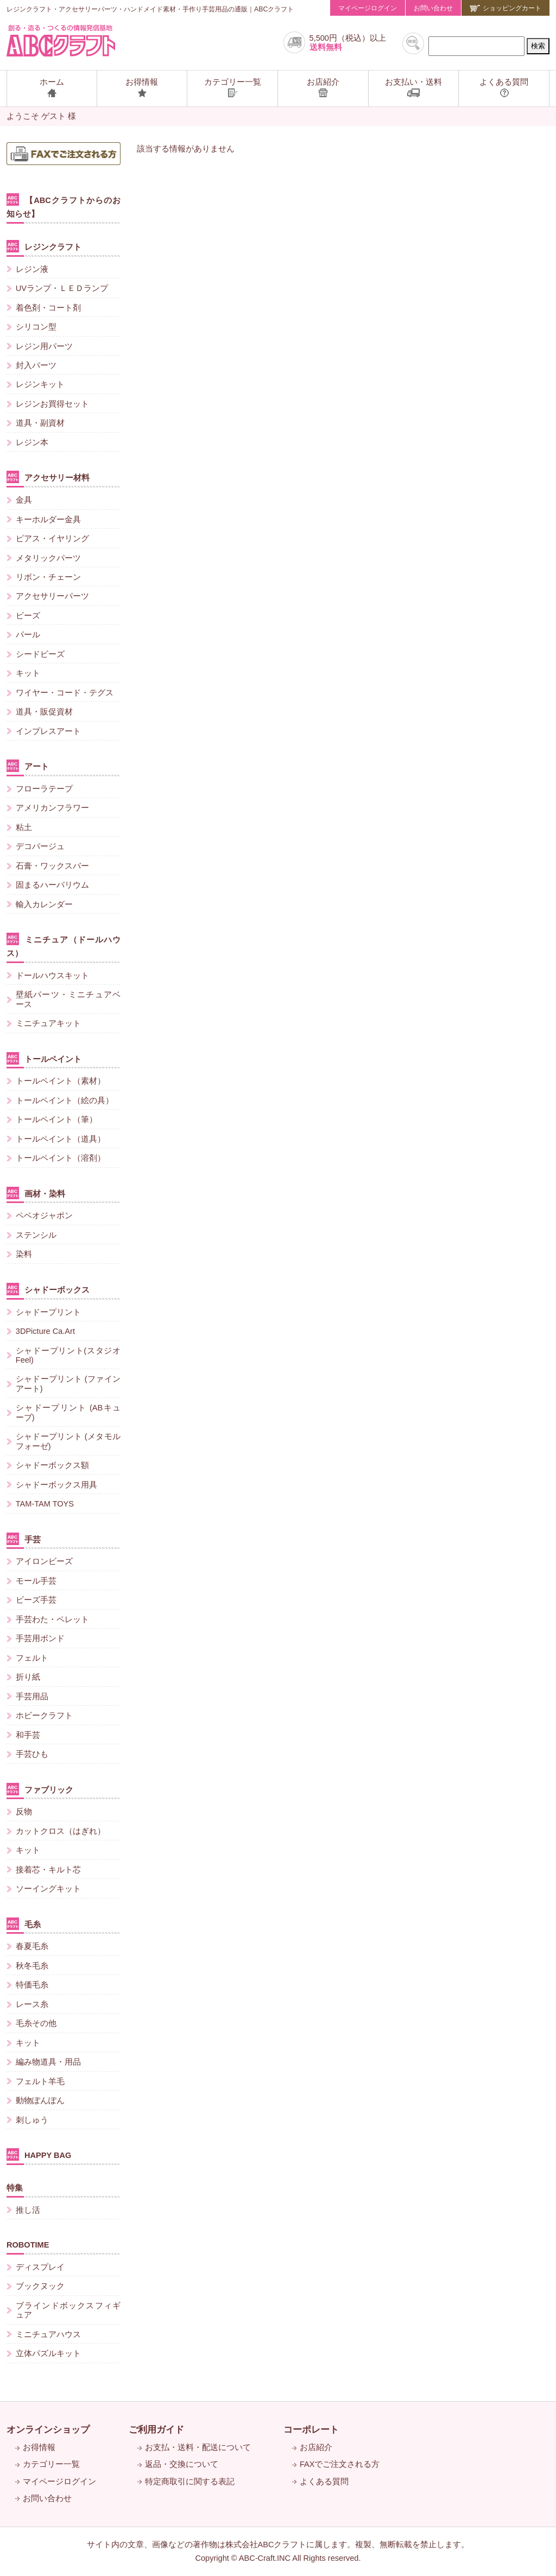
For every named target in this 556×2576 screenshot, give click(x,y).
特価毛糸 (32, 1984)
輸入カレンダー (44, 904)
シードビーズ (40, 654)
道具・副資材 (40, 423)
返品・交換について (181, 2464)
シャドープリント (48, 1312)
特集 (15, 2187)
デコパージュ (40, 846)
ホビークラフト (44, 1715)
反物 (24, 1811)
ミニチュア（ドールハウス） (64, 945)
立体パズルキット (48, 2353)
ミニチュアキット (48, 1023)
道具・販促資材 (44, 711)
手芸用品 (32, 1696)
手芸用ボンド (40, 1638)
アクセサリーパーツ (52, 596)
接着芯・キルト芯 (48, 1869)
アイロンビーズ (44, 1561)
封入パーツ (36, 365)
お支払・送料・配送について (198, 2447)
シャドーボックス (48, 1289)
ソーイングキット (48, 1888)
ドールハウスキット (52, 975)
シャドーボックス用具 (56, 1484)
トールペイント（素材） (60, 1081)
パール (28, 634)
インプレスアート (48, 731)
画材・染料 (36, 1193)
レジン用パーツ (44, 346)
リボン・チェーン (48, 577)
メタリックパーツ (48, 558)
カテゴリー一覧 (51, 2464)
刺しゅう (32, 2120)
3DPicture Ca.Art (45, 1331)
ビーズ (28, 615)
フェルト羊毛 (40, 2081)
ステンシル (36, 1235)
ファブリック (40, 1789)
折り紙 (28, 1677)
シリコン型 (36, 326)
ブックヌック (40, 2286)
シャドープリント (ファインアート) (68, 1384)
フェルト (32, 1658)
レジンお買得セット (52, 404)
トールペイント (44, 1058)
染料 (24, 1254)
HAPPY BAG (39, 2154)
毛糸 (24, 1923)
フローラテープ (44, 788)
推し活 (28, 2210)
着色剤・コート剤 (48, 307)
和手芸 (28, 1735)
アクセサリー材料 (48, 477)
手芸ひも (32, 1754)
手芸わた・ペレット (52, 1619)
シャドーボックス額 (52, 1465)
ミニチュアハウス (48, 2334)
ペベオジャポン (44, 1215)
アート (28, 765)
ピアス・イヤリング (52, 538)
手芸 (24, 1539)
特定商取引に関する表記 (190, 2481)
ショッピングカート (505, 8)
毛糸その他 (36, 2023)
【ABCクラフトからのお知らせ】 (64, 205)
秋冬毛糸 (32, 1965)
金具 (24, 500)
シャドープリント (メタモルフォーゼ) (68, 1441)
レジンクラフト (44, 246)
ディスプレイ (40, 2267)
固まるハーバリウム (52, 885)
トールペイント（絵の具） (64, 1100)
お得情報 (39, 2447)
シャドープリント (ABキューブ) (68, 1412)
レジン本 (32, 442)
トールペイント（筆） (56, 1119)
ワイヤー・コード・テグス (64, 692)
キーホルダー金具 (48, 519)
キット (28, 673)
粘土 (24, 827)
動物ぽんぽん (40, 2100)
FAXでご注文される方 (340, 2464)
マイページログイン (367, 8)
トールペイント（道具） (60, 1139)
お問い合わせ (433, 8)
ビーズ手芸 (36, 1600)
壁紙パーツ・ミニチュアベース (68, 999)
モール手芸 (36, 1581)
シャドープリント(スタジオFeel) (68, 1355)
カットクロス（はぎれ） (60, 1831)
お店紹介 (316, 2447)
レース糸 (32, 2004)
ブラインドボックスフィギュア (68, 2310)
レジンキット (40, 384)
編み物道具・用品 (48, 2062)
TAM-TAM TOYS (45, 1503)
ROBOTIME (28, 2244)
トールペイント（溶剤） (60, 1158)
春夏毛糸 (32, 1946)
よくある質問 (324, 2481)
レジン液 (32, 269)
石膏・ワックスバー (52, 866)
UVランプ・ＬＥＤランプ (62, 288)
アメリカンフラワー (52, 807)
